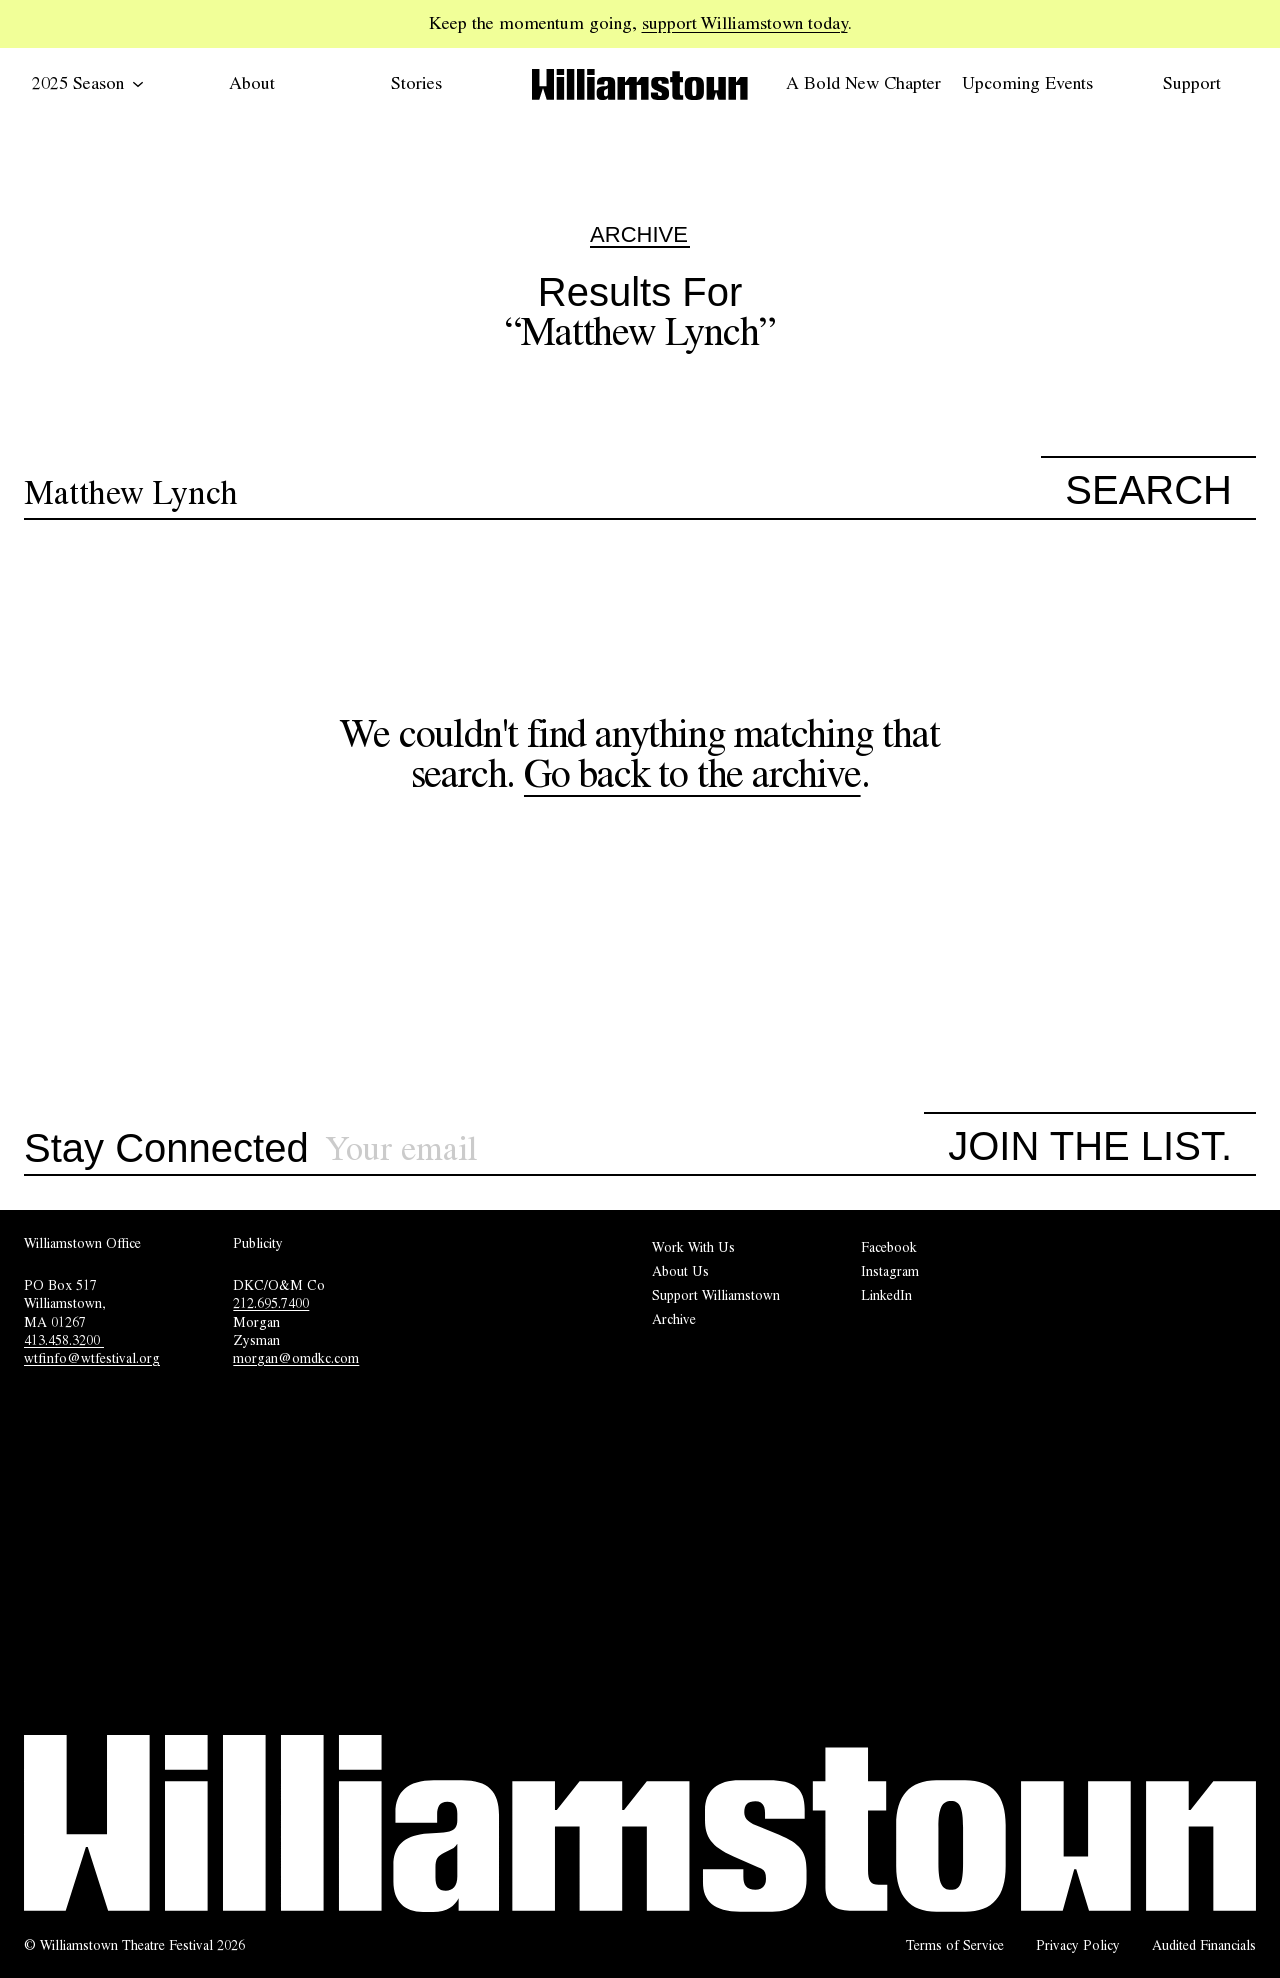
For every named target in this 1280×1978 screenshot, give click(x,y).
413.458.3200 (64, 1340)
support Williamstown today (745, 23)
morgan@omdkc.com (296, 1358)
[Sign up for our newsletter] (625, 1149)
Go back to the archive (692, 773)
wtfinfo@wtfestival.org (92, 1358)
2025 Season (88, 83)
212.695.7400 (271, 1303)
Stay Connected (166, 1149)
